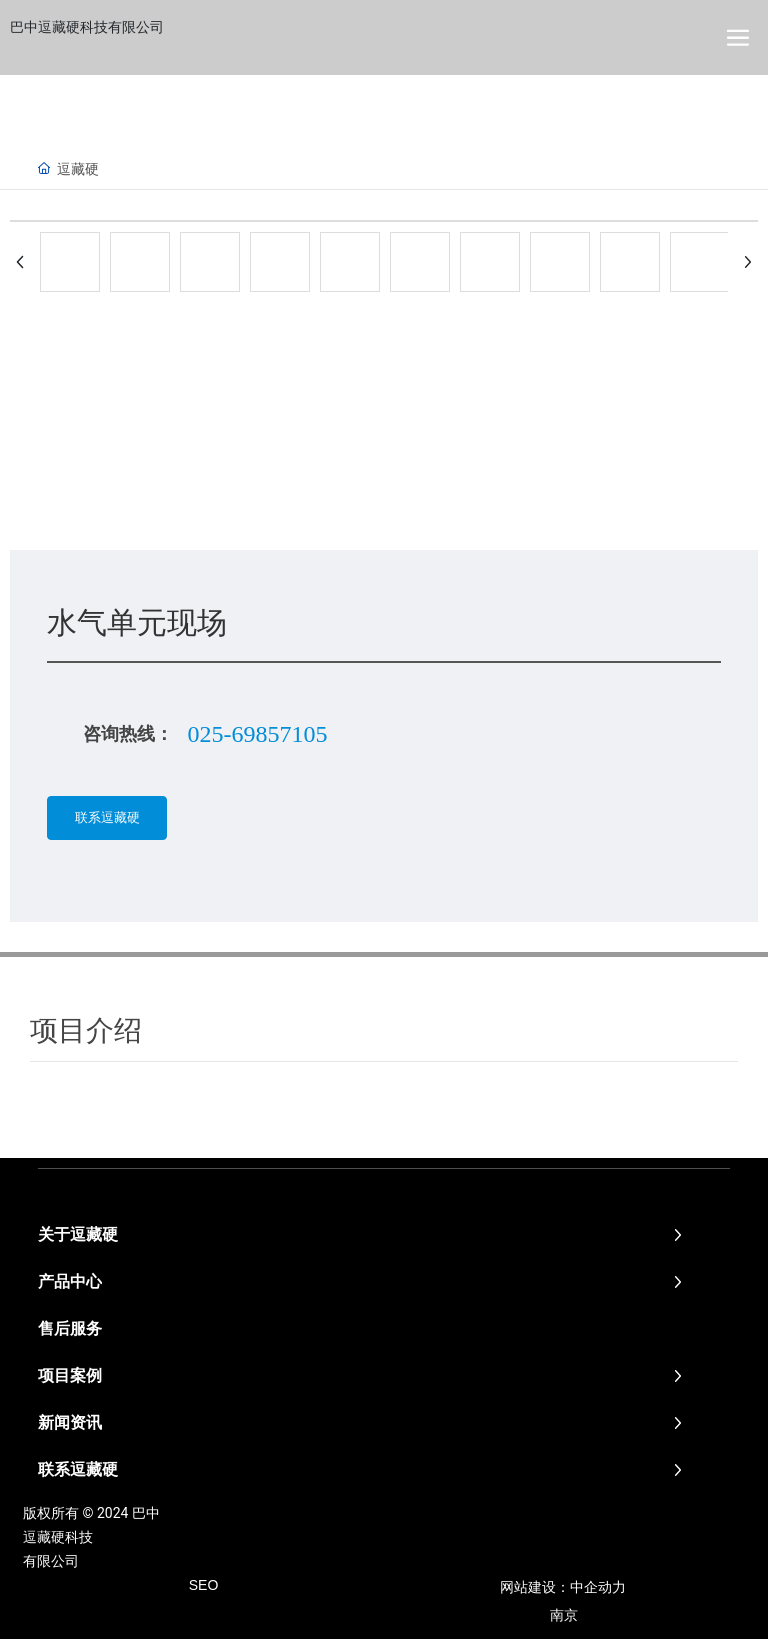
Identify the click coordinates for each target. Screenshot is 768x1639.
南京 (564, 1615)
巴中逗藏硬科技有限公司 (87, 27)
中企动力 (598, 1587)
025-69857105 (257, 734)
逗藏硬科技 (58, 1537)
